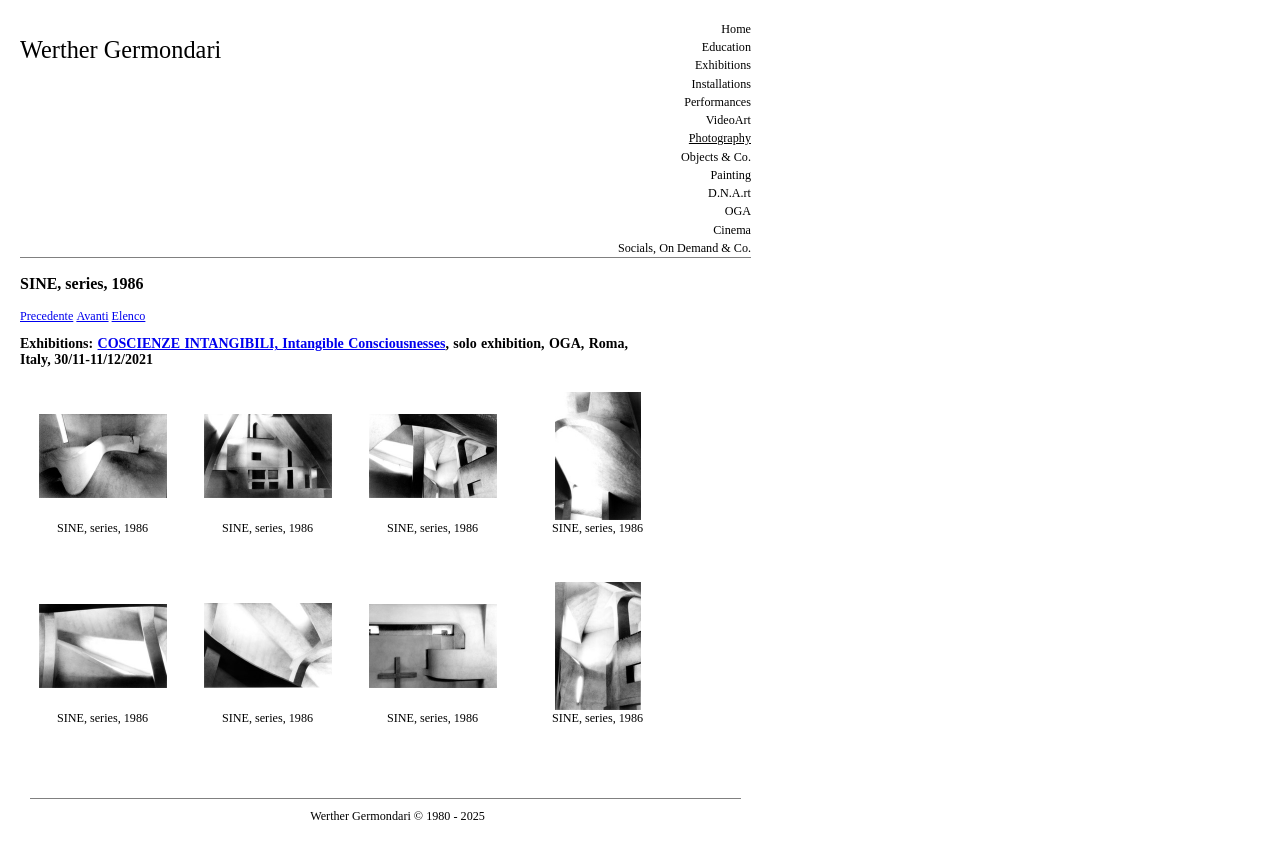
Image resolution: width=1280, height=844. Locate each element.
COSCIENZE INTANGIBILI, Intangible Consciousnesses (272, 343)
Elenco (129, 316)
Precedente (46, 316)
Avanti (92, 316)
